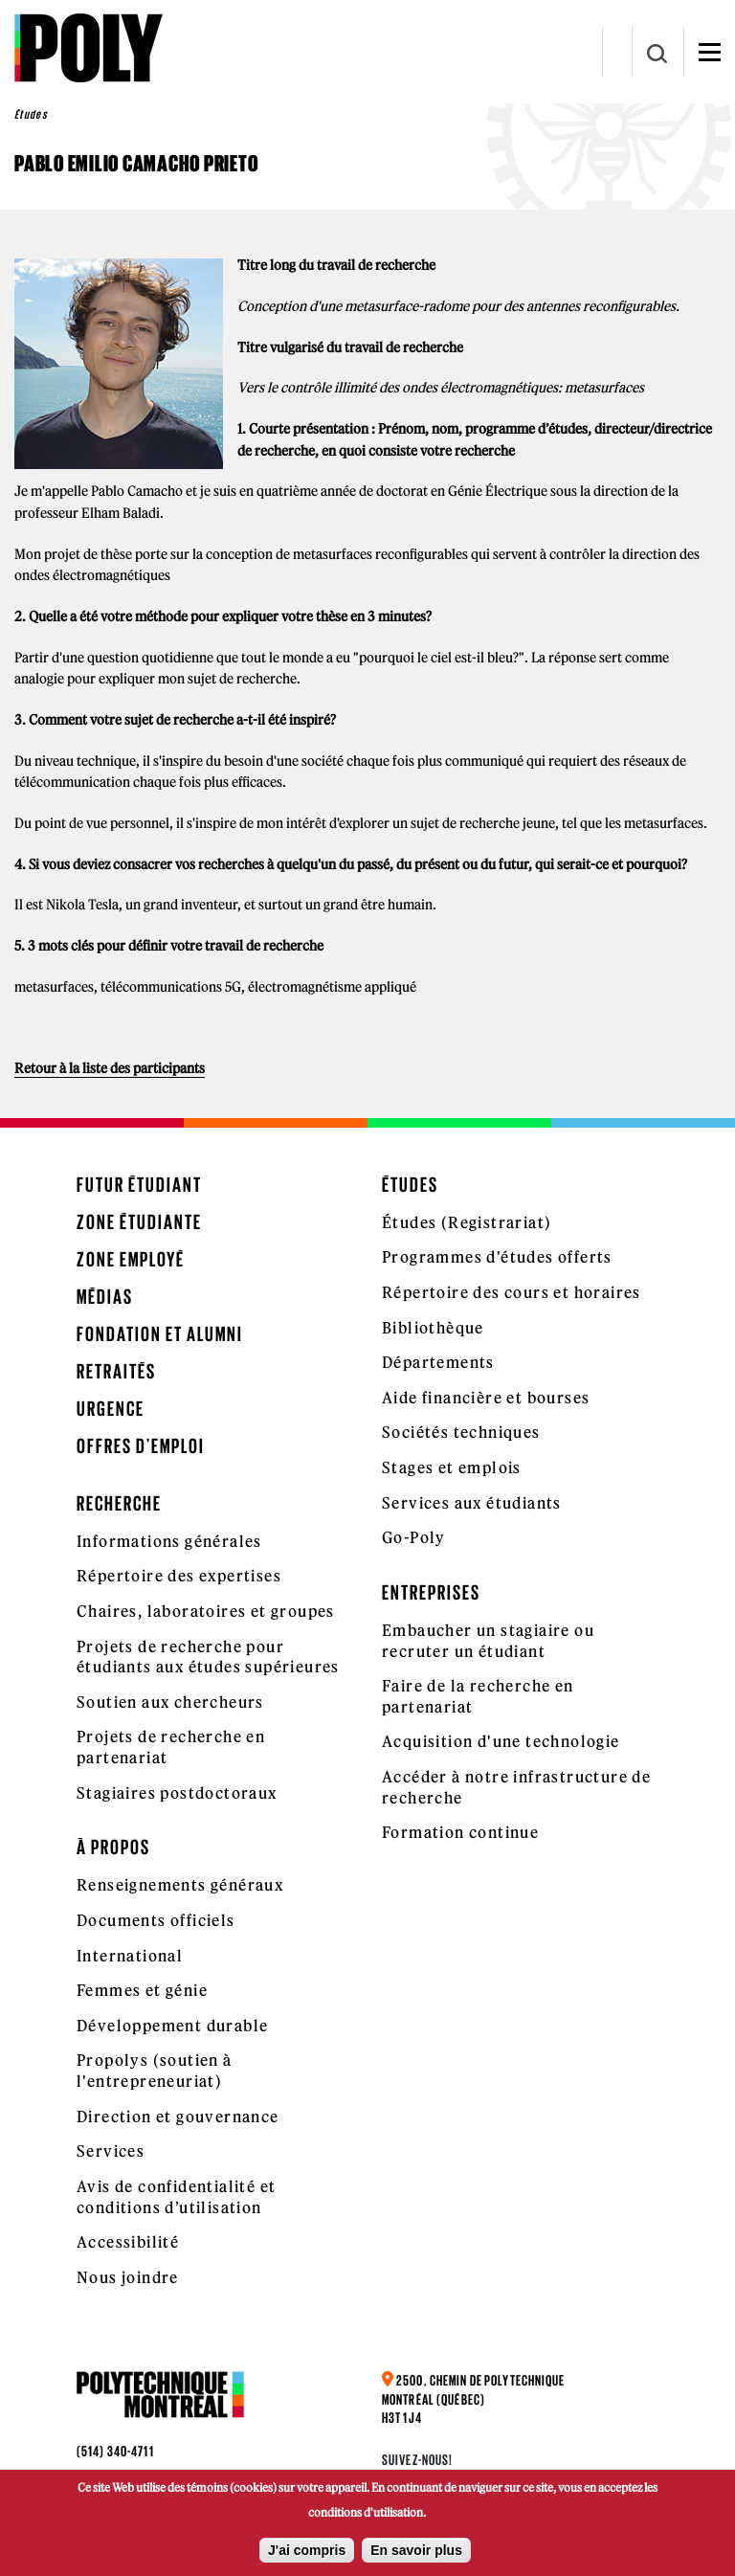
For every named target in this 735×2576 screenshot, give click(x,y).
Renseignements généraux (180, 1884)
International (130, 1955)
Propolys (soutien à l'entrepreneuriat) (155, 2070)
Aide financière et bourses (486, 1397)
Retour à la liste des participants (109, 1068)
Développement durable (172, 2025)
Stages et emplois (452, 1467)
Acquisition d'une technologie (501, 1741)
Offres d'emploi (141, 1446)
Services (111, 2151)
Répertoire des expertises (179, 1575)
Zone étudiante (139, 1222)
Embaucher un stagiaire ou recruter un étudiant (488, 1641)
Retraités (116, 1371)
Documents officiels (156, 1920)
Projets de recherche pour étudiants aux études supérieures (208, 1657)
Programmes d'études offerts (497, 1256)
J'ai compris (306, 2550)
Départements (438, 1362)
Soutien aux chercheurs (170, 1702)
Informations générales (169, 1541)
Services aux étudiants (472, 1502)
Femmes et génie (142, 1990)
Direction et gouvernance (178, 2116)
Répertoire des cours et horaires (511, 1292)
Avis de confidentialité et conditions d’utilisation (176, 2197)
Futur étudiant (139, 1185)
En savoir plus (416, 2550)
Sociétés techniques (461, 1432)
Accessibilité (128, 2241)
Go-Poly (414, 1537)
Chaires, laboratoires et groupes (206, 1611)
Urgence (111, 1409)
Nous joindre (128, 2277)
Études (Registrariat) (466, 1222)
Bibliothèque (433, 1327)
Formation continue (460, 1832)
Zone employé (131, 1259)
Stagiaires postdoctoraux (177, 1793)
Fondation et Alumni (160, 1334)
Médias (105, 1297)
